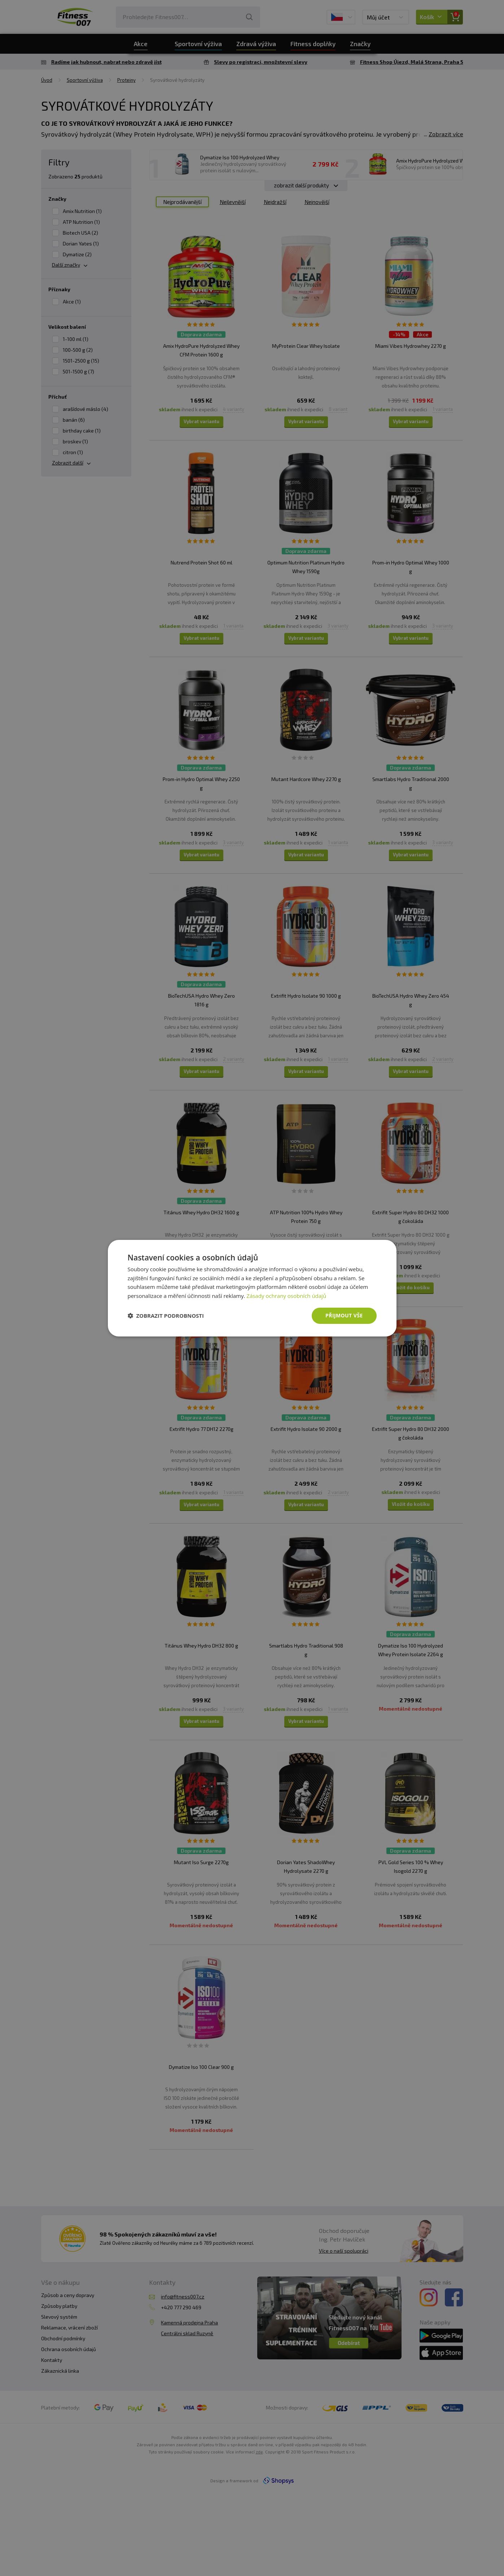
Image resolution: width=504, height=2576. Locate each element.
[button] (166, 1315)
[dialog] (252, 1288)
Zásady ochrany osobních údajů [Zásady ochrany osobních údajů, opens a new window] (286, 1295)
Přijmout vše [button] (344, 1315)
